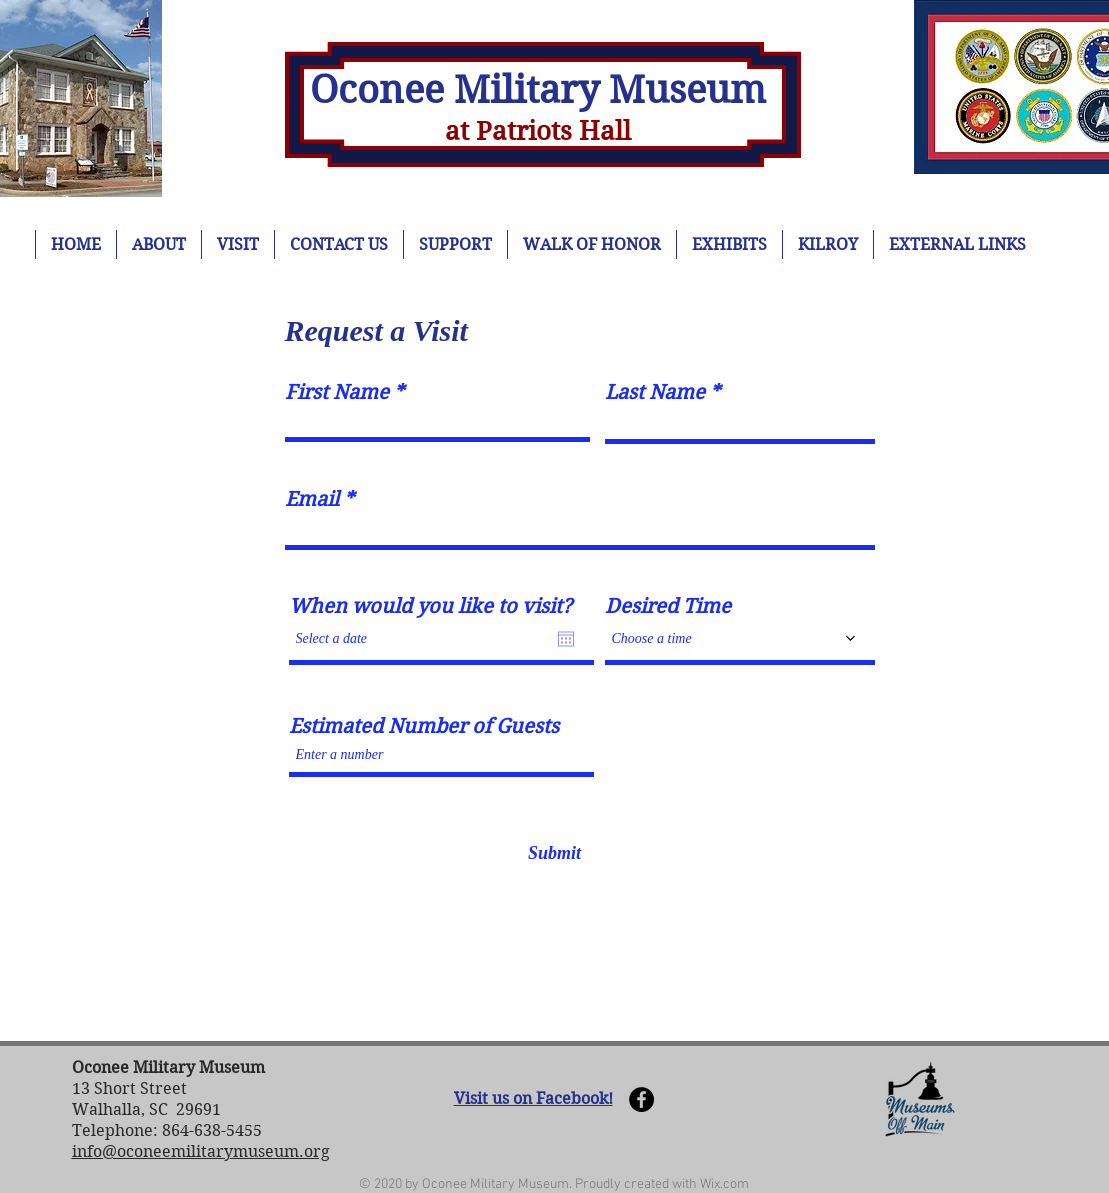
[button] (920, 1099)
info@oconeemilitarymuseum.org (201, 1151)
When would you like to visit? (430, 607)
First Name (337, 393)
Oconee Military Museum (538, 90)
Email (312, 500)
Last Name (655, 393)
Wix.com (724, 1184)
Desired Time (668, 607)
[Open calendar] (566, 639)
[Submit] (555, 853)
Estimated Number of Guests (424, 727)
